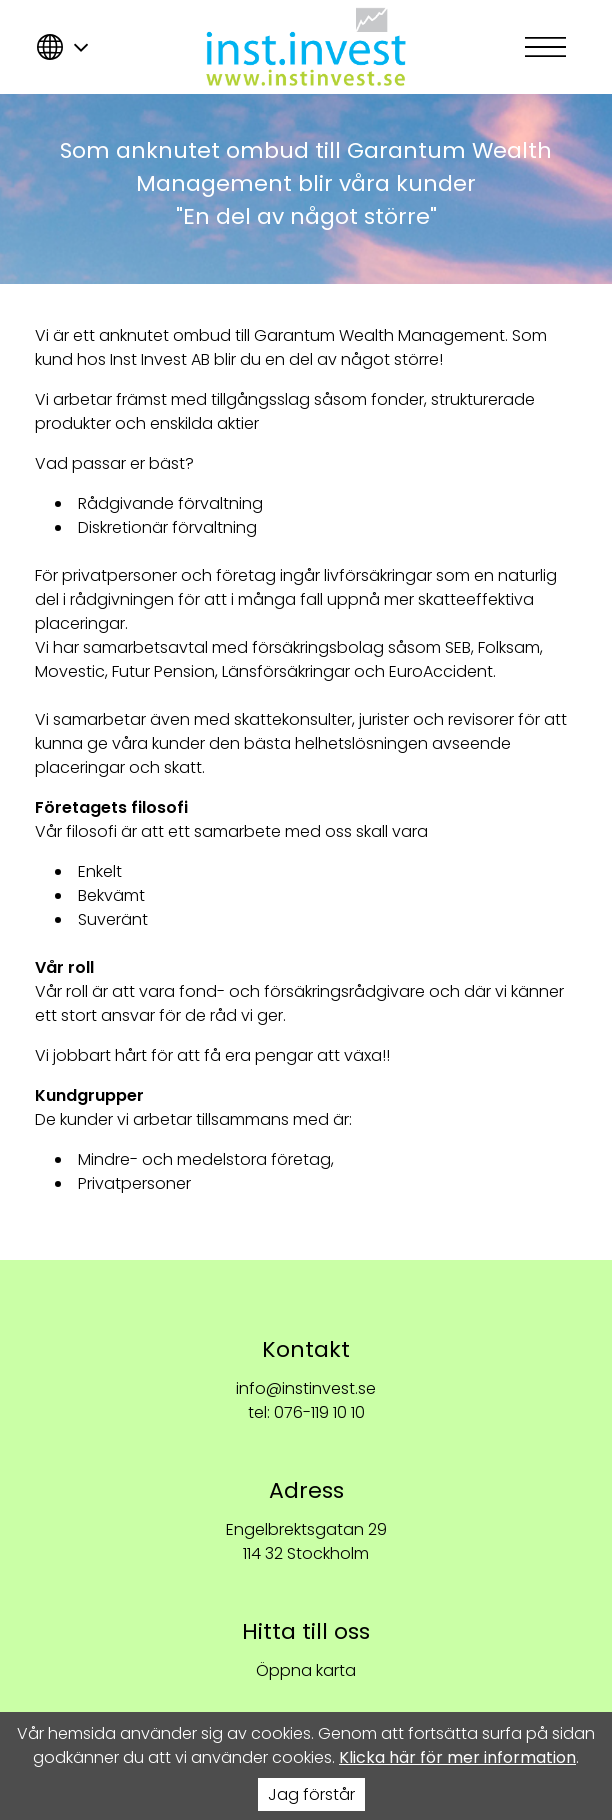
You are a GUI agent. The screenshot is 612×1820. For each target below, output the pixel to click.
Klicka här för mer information (457, 1757)
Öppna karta (306, 1670)
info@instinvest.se (306, 1388)
